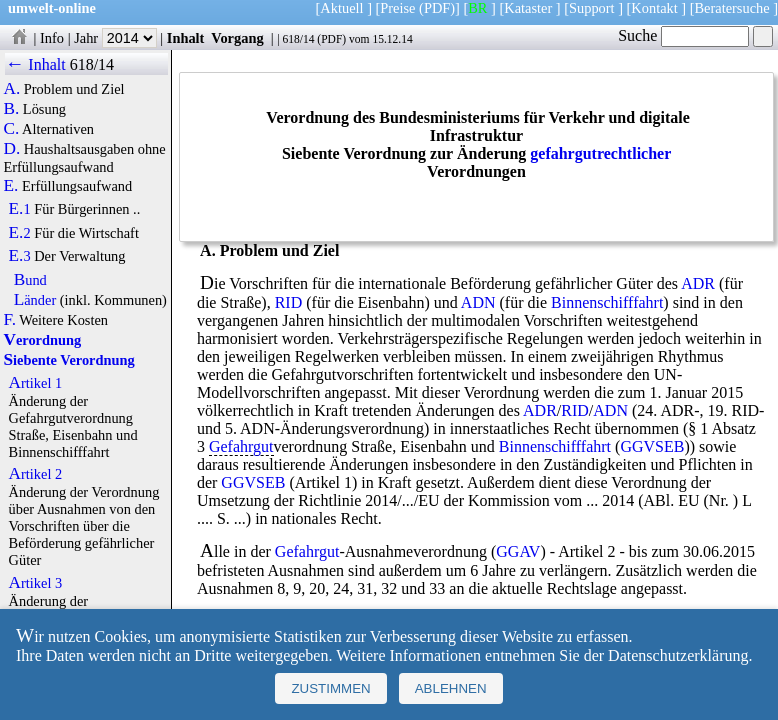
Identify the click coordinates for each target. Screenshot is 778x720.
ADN (478, 302)
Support (592, 8)
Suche (683, 35)
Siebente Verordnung (68, 360)
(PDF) (437, 8)
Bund (30, 280)
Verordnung (42, 340)
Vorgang (237, 38)
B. (11, 109)
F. (9, 320)
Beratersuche (732, 8)
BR (477, 8)
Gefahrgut (241, 446)
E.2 (20, 233)
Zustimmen (330, 688)
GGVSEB (652, 446)
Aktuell (341, 8)
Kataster (528, 8)
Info (52, 38)
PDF (331, 39)
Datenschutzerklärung (678, 655)
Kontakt (654, 8)
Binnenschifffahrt (607, 302)
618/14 (298, 39)
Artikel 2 (36, 474)
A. (11, 89)
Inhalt (186, 38)
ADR (698, 283)
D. (11, 149)
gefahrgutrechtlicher (600, 153)
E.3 (20, 256)
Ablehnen (451, 688)
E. (10, 186)
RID (289, 302)
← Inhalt (35, 64)
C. (11, 129)
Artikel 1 (36, 383)
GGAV (518, 551)
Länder (35, 300)
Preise (397, 8)
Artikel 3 (36, 583)
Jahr (115, 38)
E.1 (20, 209)
